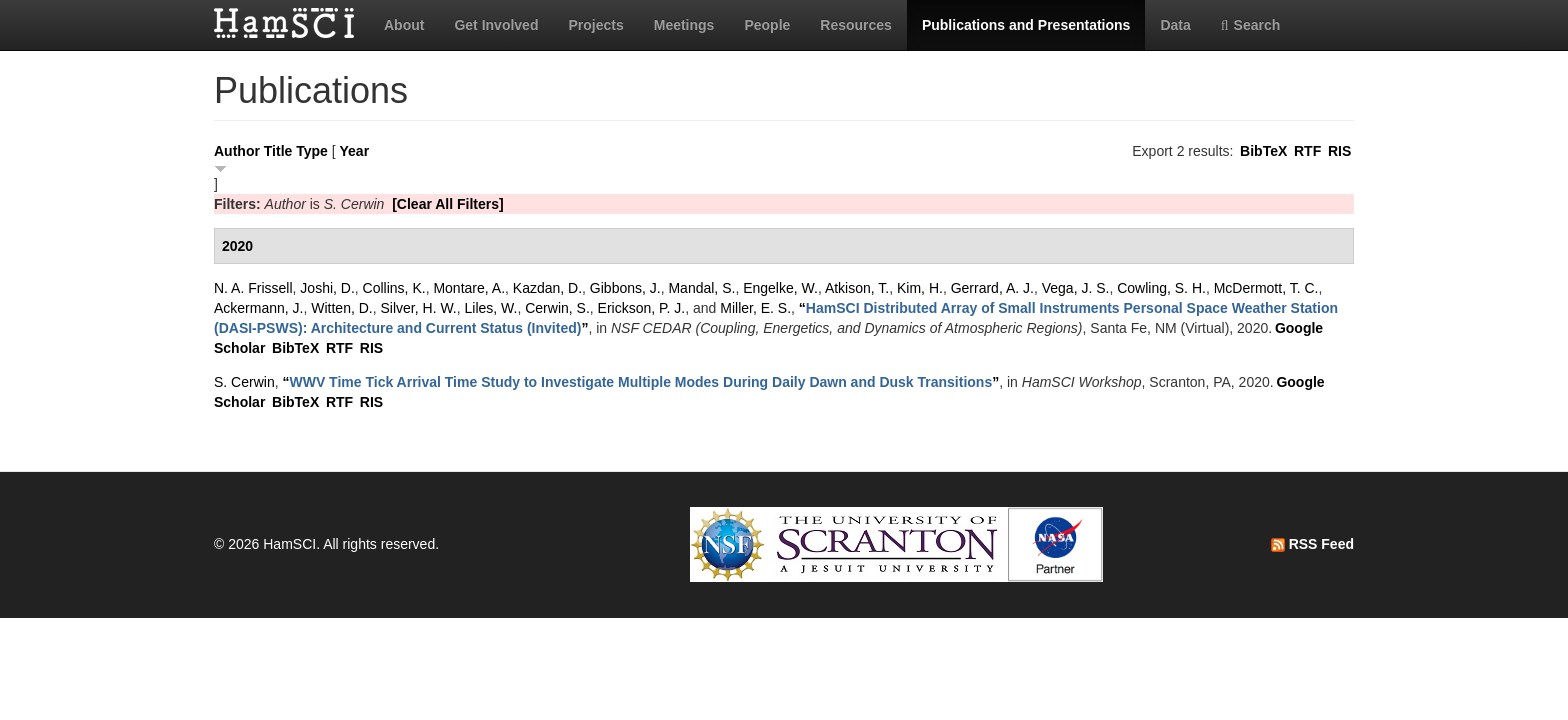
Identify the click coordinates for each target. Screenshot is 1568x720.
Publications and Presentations (1026, 25)
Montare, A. (469, 288)
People (767, 25)
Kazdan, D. (547, 288)
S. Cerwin (244, 382)
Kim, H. (920, 288)
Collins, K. (394, 288)
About (404, 25)
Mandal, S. (701, 288)
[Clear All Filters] (448, 204)
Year (355, 151)
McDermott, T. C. (1266, 288)
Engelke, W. (780, 288)
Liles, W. (491, 308)
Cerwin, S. (557, 308)
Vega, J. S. (1076, 288)
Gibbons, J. (625, 288)
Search (1251, 25)
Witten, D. (341, 308)
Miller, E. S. (755, 308)
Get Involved (496, 25)
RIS (1339, 151)
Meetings (684, 25)
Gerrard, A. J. (992, 288)
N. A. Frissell (253, 288)
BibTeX (1263, 151)
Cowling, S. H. (1161, 288)
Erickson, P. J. (642, 308)
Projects (595, 25)
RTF (1307, 151)
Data (1175, 25)
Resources (856, 25)
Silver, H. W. (419, 308)
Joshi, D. (327, 288)
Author (237, 151)
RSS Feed (1312, 544)
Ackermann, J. (258, 308)
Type (312, 151)
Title (278, 151)
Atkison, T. (857, 288)
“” (640, 382)
